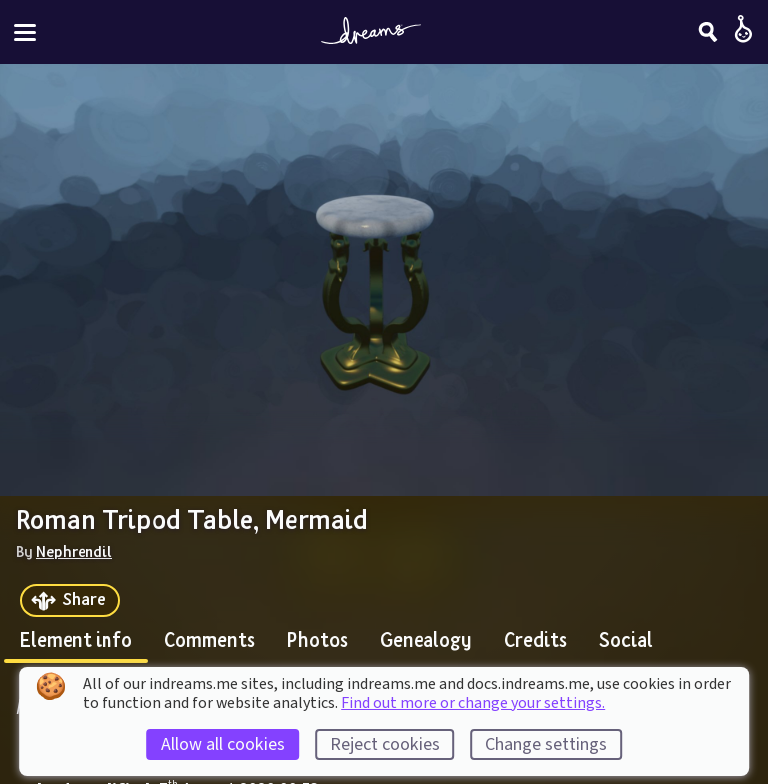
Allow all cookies (223, 744)
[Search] (708, 32)
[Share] (70, 600)
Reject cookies (385, 744)
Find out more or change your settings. (473, 703)
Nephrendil (74, 551)
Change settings (546, 744)
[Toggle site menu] (25, 32)
